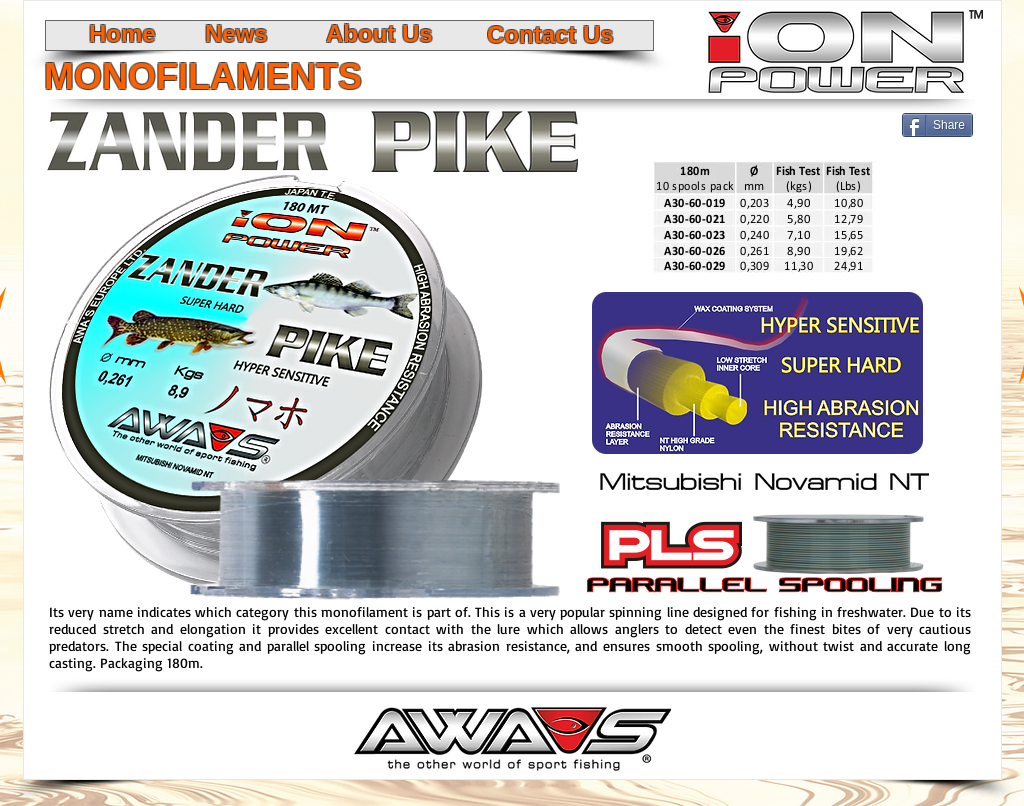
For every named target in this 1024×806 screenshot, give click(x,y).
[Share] (937, 125)
